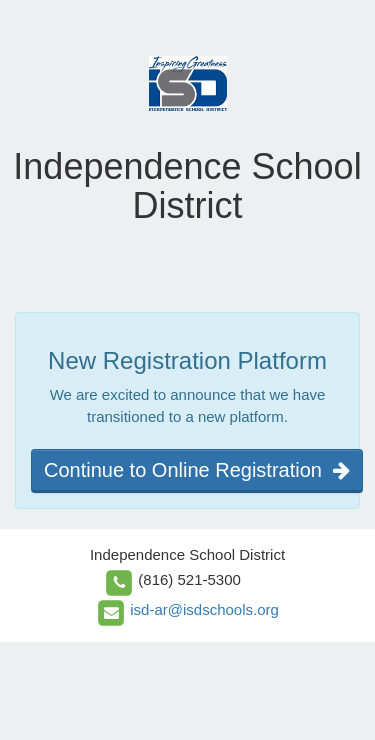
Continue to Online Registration (197, 470)
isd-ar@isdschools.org (204, 609)
